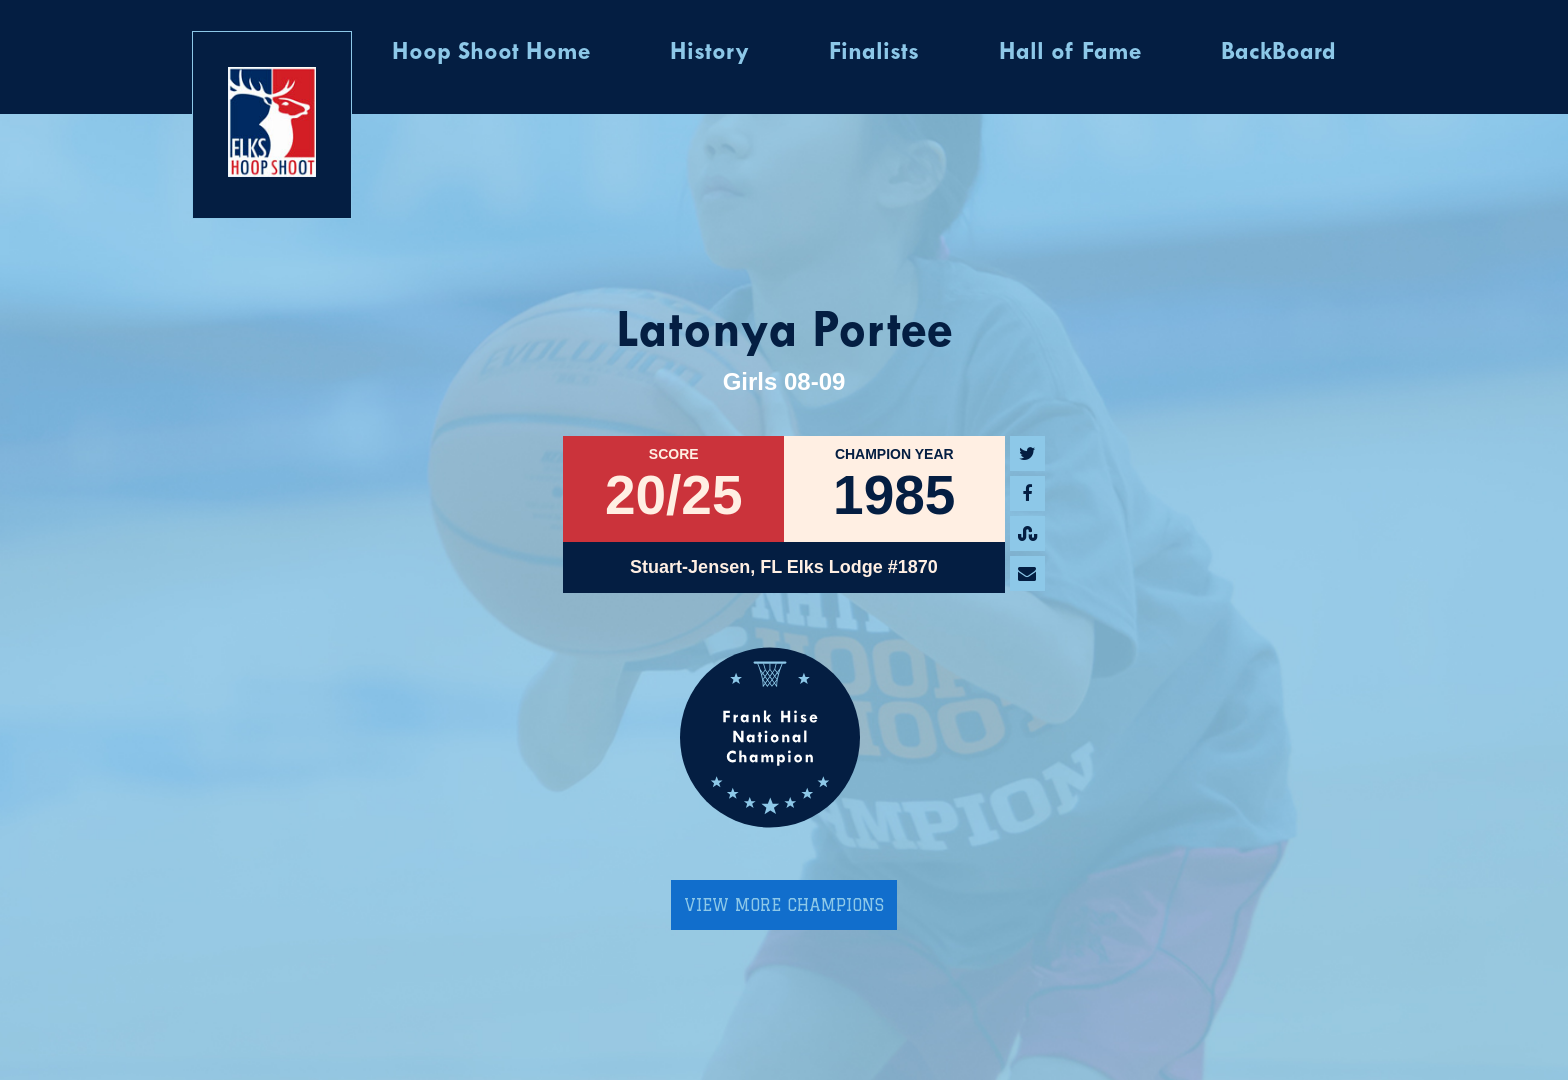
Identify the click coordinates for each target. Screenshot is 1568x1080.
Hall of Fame (1070, 53)
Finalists (874, 53)
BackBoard (1278, 53)
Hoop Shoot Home (491, 53)
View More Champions (784, 905)
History (709, 53)
